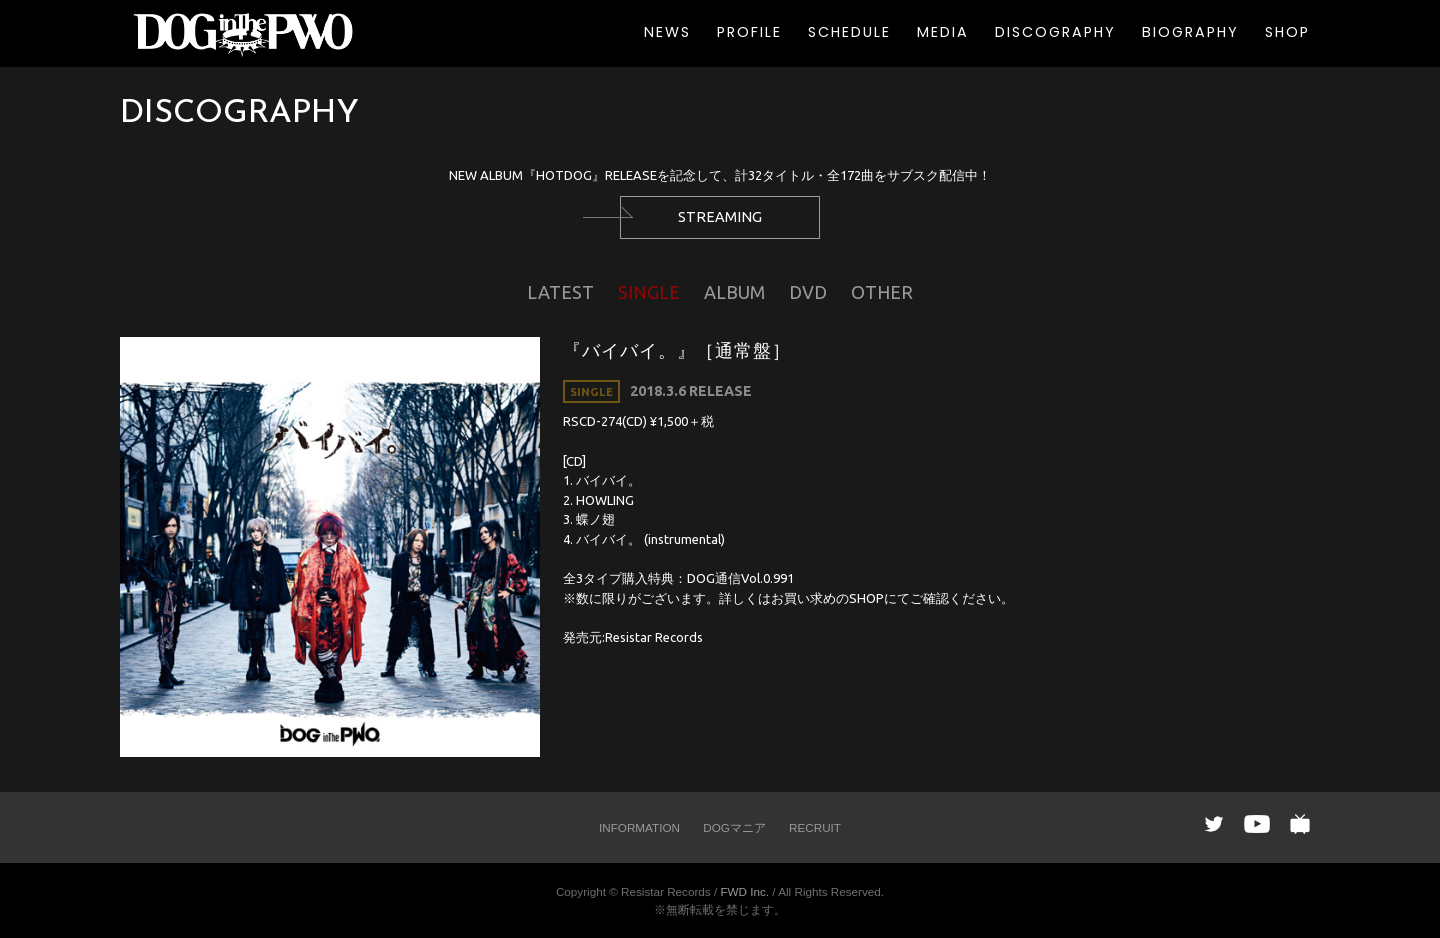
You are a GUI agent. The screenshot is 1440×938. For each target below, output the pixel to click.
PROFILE (749, 32)
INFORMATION (639, 827)
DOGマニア (734, 827)
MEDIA (943, 32)
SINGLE (649, 292)
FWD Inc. (744, 891)
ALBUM (734, 292)
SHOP (1287, 32)
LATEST (560, 292)
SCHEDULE (849, 32)
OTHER (882, 292)
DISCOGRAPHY (1055, 32)
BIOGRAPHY (1190, 32)
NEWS (667, 32)
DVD (808, 292)
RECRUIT (815, 827)
